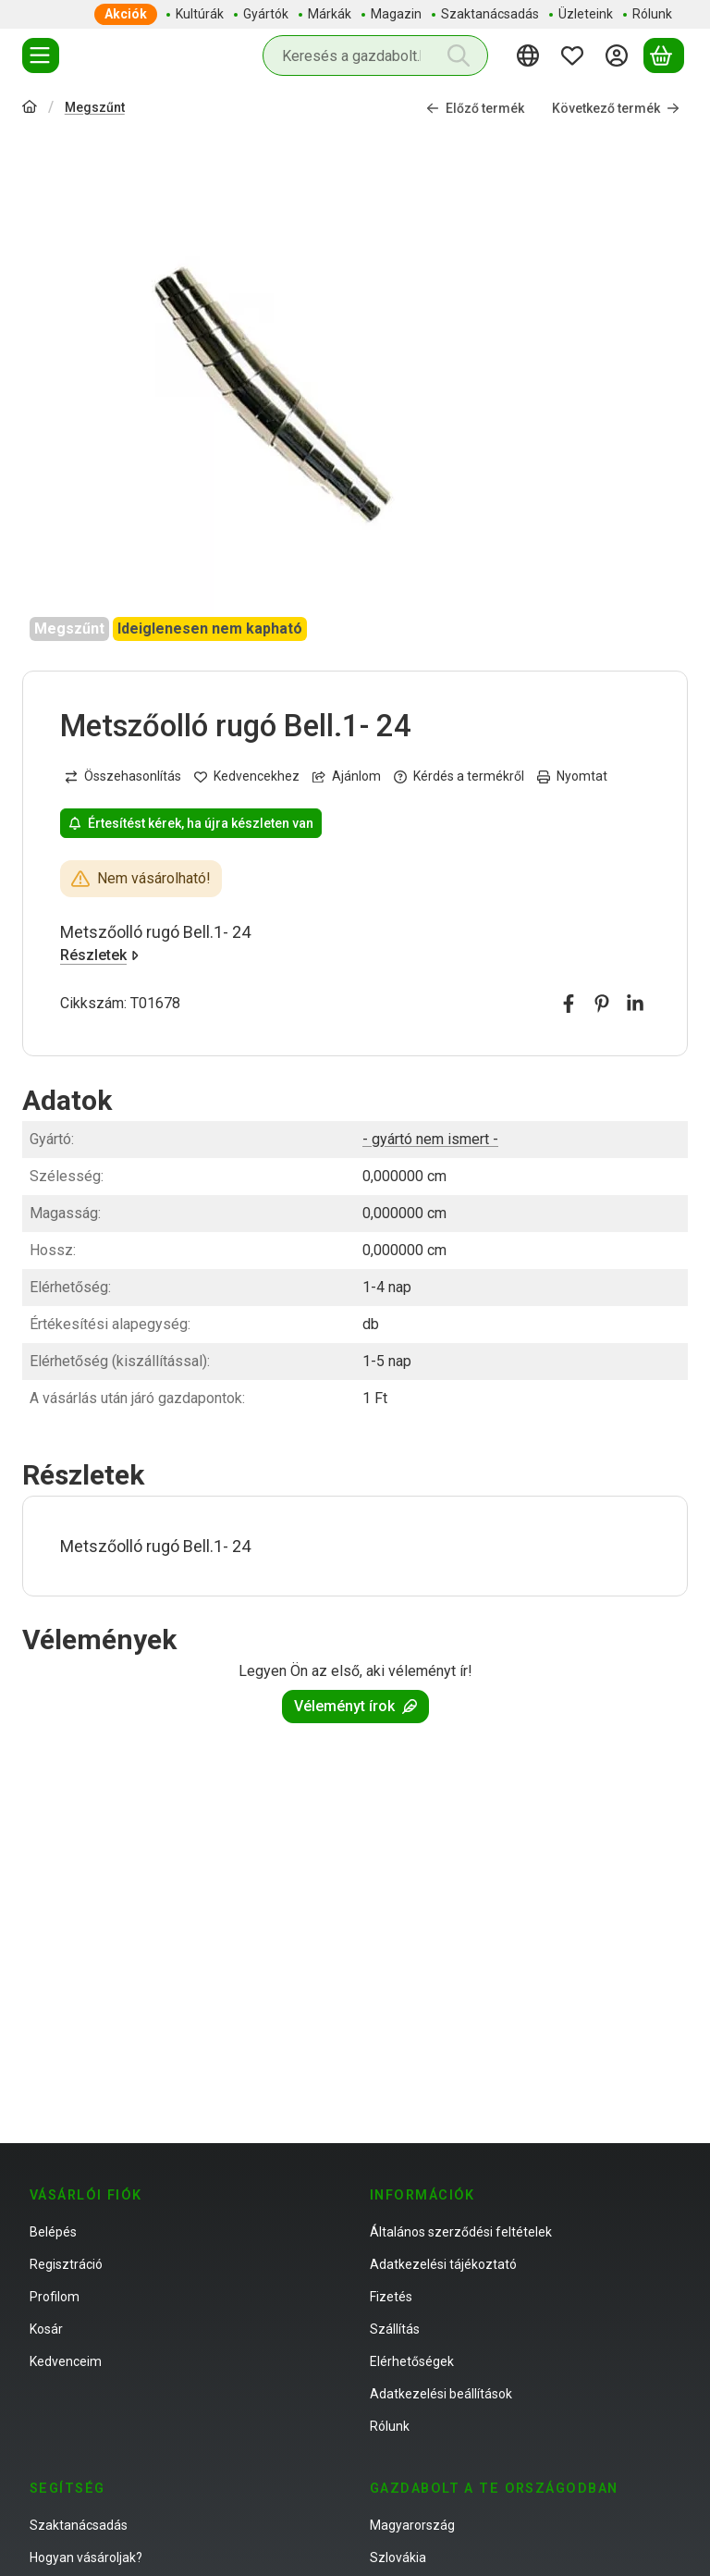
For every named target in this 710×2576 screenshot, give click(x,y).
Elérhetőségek (412, 2361)
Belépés (53, 2232)
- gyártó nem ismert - (430, 1139)
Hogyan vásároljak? (86, 2557)
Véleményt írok (355, 1706)
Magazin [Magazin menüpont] (396, 13)
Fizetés (391, 2296)
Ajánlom (346, 777)
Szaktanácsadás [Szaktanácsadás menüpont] (490, 13)
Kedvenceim (66, 2361)
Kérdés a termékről (459, 777)
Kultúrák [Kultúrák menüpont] (200, 13)
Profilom (55, 2296)
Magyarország (412, 2525)
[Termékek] (40, 55)
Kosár (46, 2329)
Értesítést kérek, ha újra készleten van (190, 823)
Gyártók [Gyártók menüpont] (265, 13)
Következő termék (615, 108)
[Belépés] (619, 55)
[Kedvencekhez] (247, 777)
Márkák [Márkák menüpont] (329, 13)
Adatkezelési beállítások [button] (441, 2393)
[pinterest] (602, 1004)
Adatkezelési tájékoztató (443, 2264)
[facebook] (568, 1004)
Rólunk (390, 2426)
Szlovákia (398, 2557)
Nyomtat (572, 777)
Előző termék (475, 108)
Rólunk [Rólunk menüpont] (652, 13)
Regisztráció (66, 2264)
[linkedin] (635, 1004)
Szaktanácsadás (79, 2525)
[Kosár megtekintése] (663, 55)
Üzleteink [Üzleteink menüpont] (585, 13)
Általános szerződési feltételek (461, 2232)
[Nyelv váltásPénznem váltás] (530, 55)
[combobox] (375, 55)
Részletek (99, 956)
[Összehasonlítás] (123, 777)
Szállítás (395, 2329)
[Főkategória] (29, 108)
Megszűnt (95, 107)
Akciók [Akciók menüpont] (125, 13)
